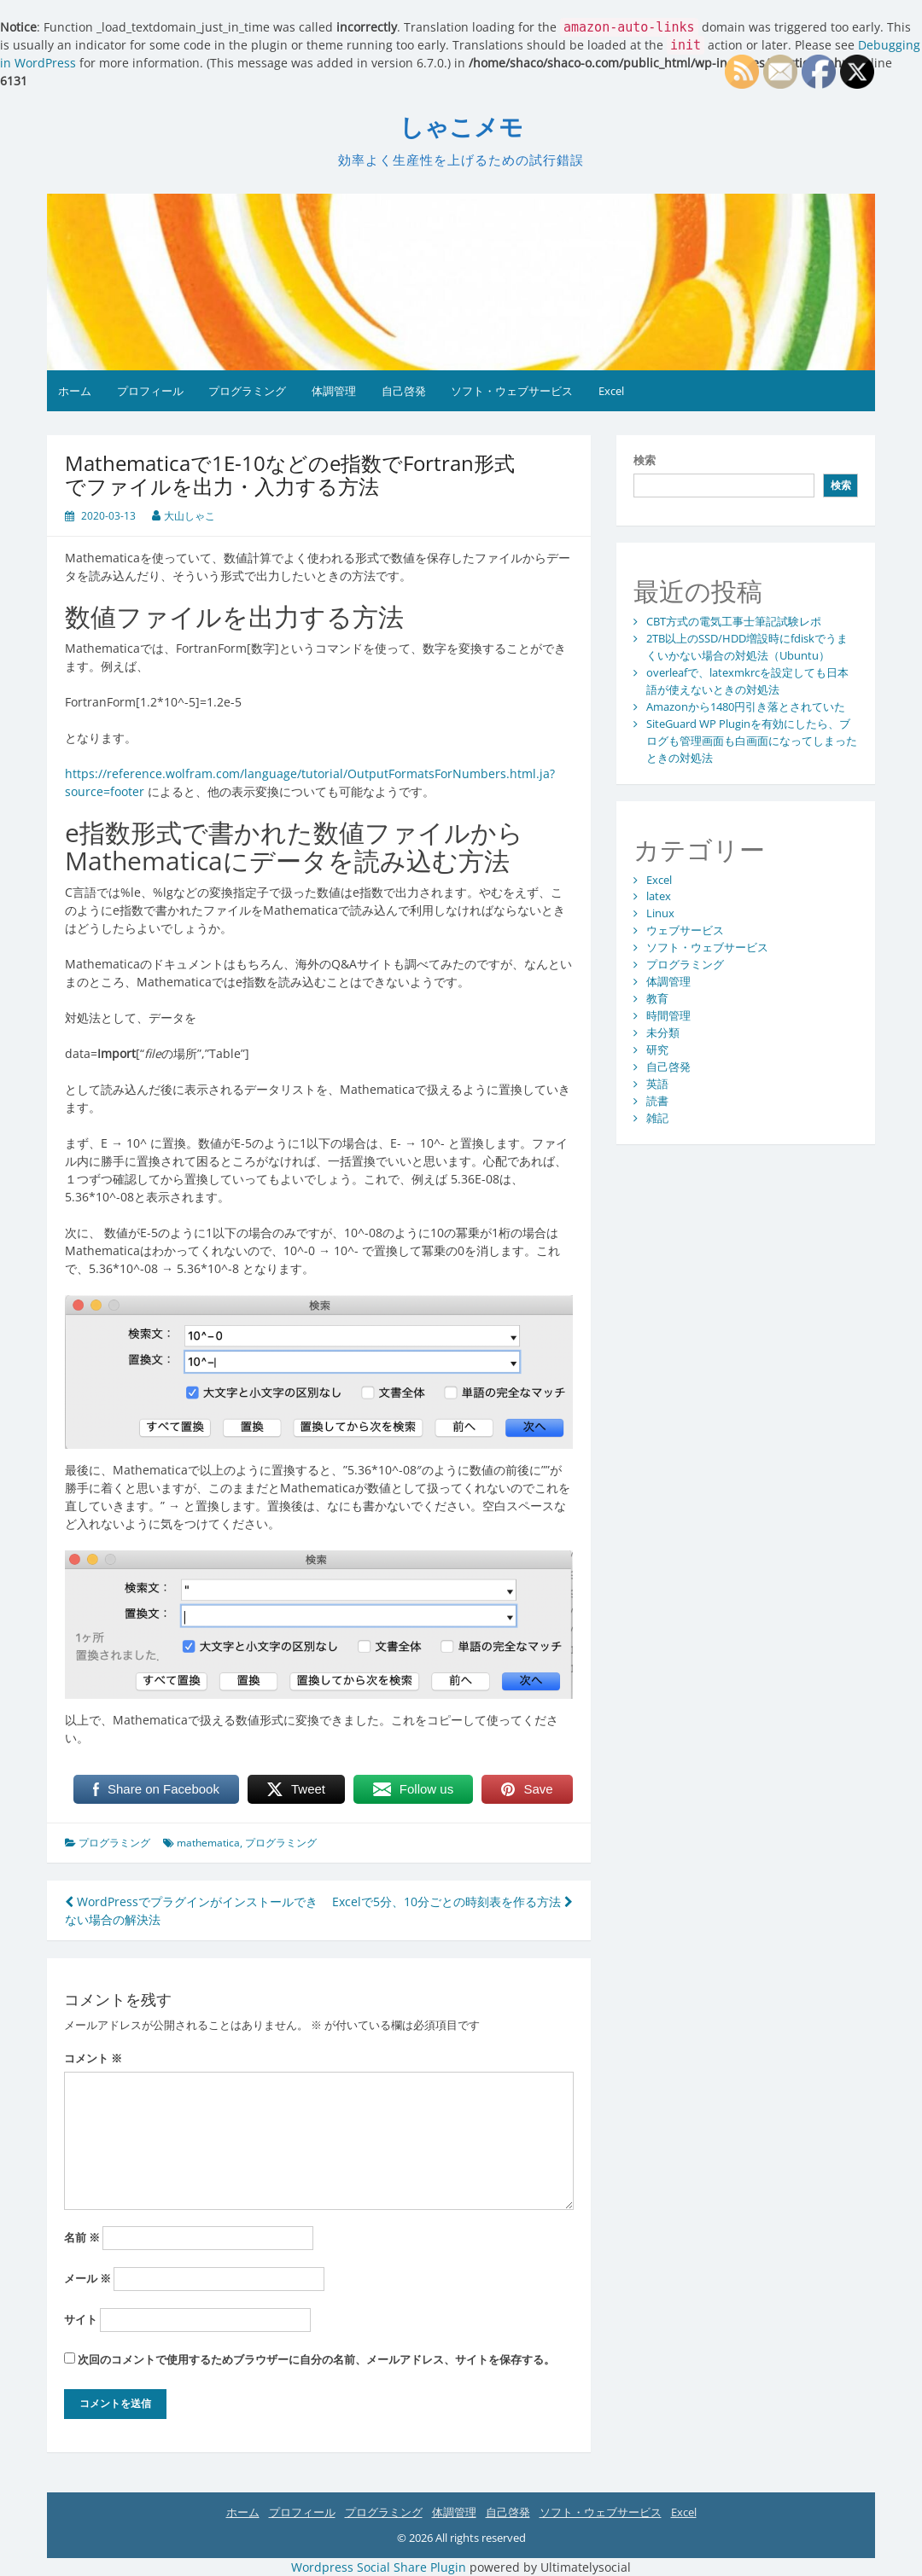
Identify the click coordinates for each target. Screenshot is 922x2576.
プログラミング (247, 390)
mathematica (208, 1842)
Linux (660, 913)
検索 (644, 460)
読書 (657, 1100)
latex (658, 896)
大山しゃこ (189, 516)
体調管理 (334, 390)
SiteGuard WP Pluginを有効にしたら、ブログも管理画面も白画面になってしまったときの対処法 (751, 740)
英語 (657, 1083)
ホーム (74, 390)
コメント (93, 2058)
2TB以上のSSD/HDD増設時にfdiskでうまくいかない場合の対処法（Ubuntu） (747, 647)
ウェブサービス (685, 930)
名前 (82, 2237)
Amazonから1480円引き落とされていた (745, 706)
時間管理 (668, 1015)
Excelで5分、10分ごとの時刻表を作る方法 (452, 1901)
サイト (80, 2319)
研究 (657, 1049)
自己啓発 (404, 390)
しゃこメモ (461, 127)
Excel (611, 390)
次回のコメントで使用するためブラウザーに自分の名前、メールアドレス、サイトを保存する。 (316, 2359)
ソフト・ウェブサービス (512, 390)
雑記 (657, 1117)
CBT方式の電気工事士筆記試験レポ (733, 621)
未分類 (663, 1032)
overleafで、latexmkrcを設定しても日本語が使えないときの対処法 (747, 681)
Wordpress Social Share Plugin (380, 2567)
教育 (657, 998)
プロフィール (150, 390)
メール (87, 2278)
